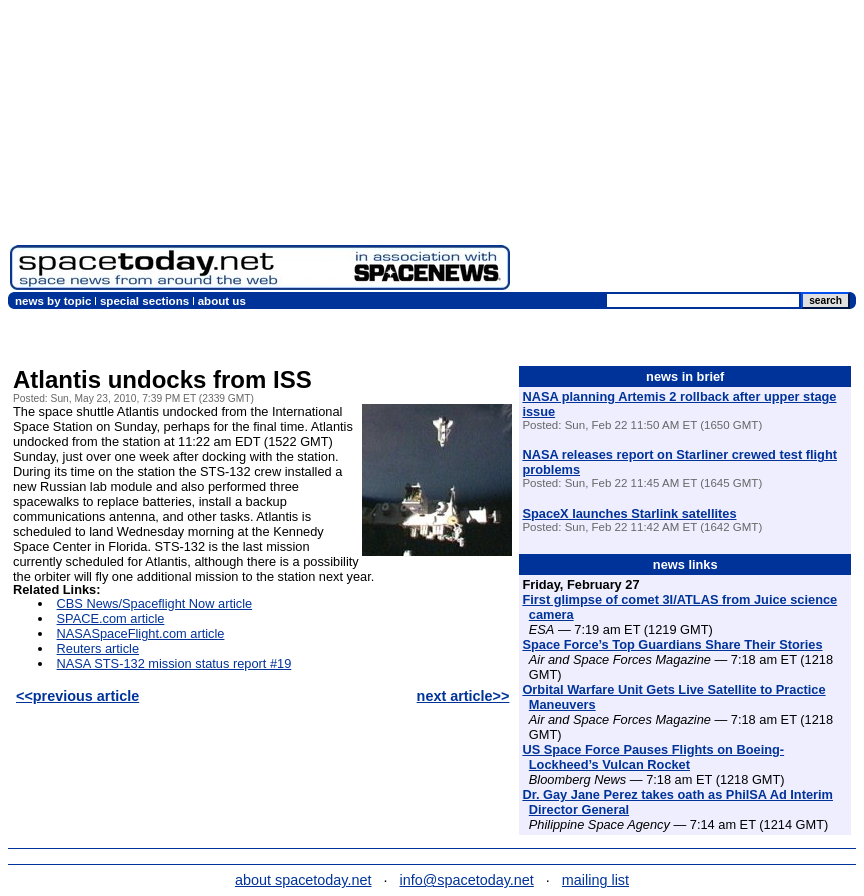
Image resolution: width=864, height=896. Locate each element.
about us (222, 301)
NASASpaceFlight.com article (141, 633)
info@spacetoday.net (467, 880)
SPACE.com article (111, 618)
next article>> (463, 696)
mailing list (595, 880)
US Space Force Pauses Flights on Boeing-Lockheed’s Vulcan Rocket (653, 757)
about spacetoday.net (303, 880)
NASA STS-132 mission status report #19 (174, 663)
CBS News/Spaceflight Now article (155, 603)
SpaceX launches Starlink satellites (629, 513)
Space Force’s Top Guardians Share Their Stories (672, 644)
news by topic (53, 301)
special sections (144, 301)
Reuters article (98, 648)
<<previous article (77, 696)
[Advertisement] (687, 150)
